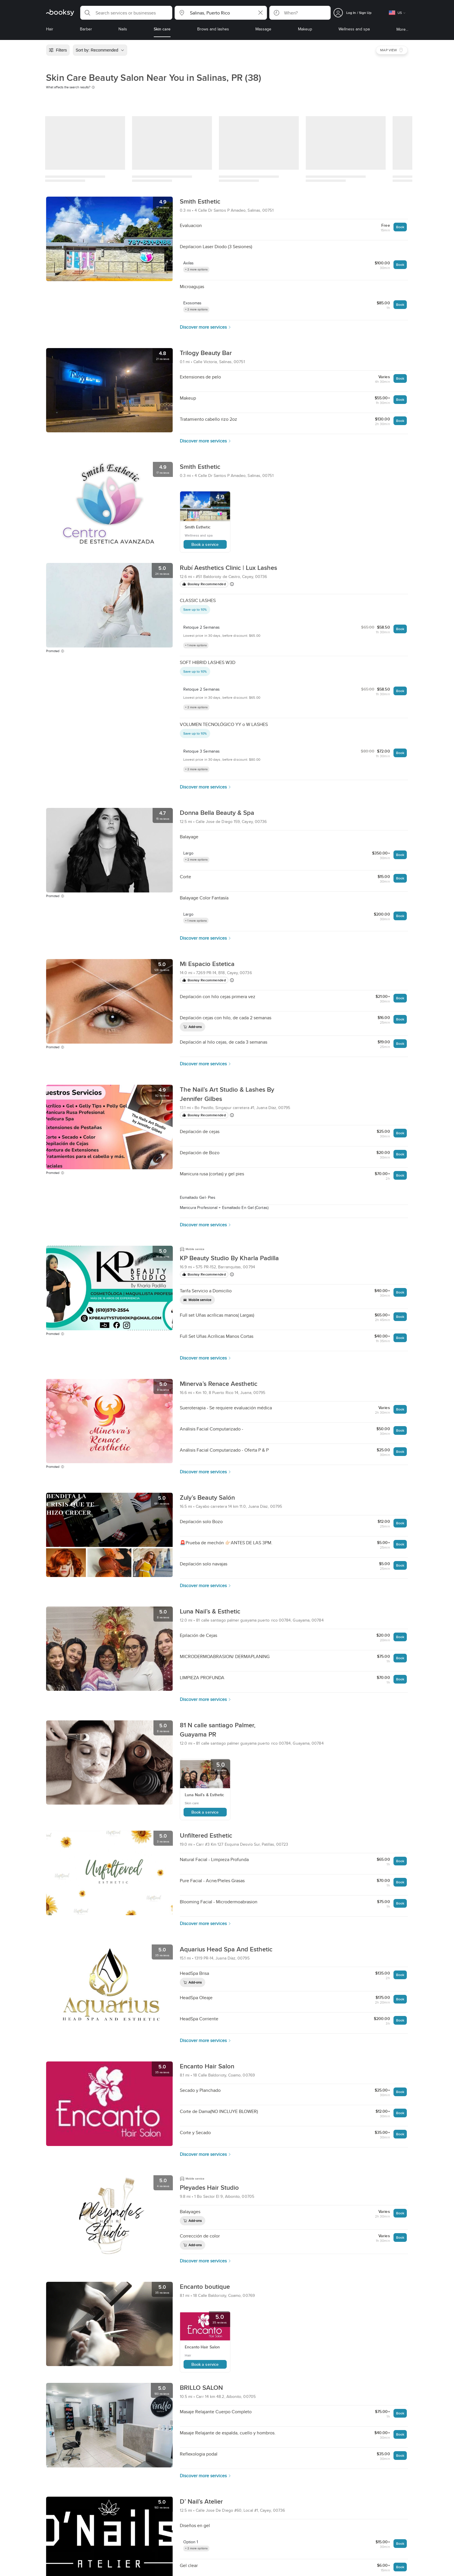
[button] (126, 13)
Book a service (205, 544)
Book (400, 226)
